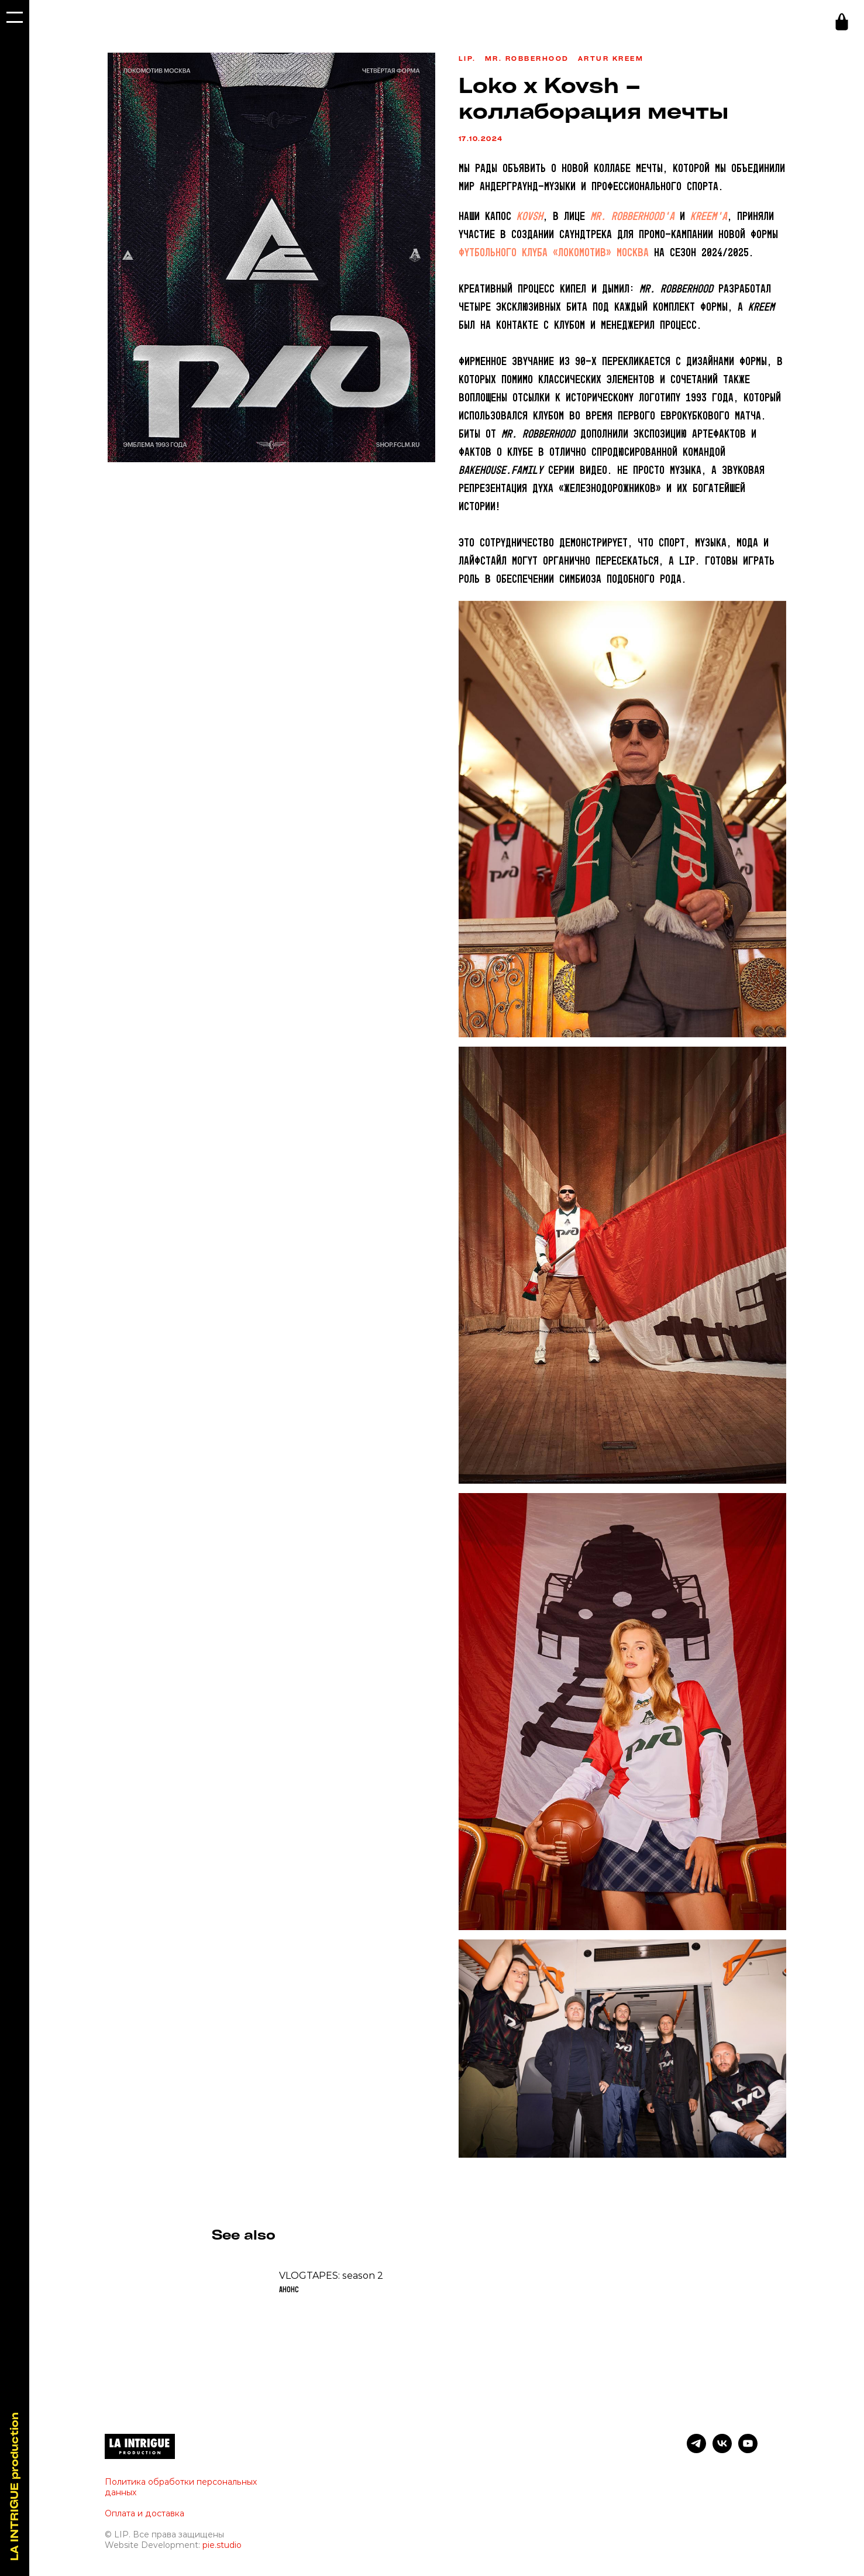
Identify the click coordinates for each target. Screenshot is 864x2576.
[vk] (722, 2455)
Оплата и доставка (144, 2518)
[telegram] (696, 2455)
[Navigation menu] (14, 17)
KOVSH (530, 220)
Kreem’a (708, 220)
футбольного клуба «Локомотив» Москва (554, 256)
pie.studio (222, 2550)
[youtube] (748, 2455)
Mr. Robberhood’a (632, 220)
